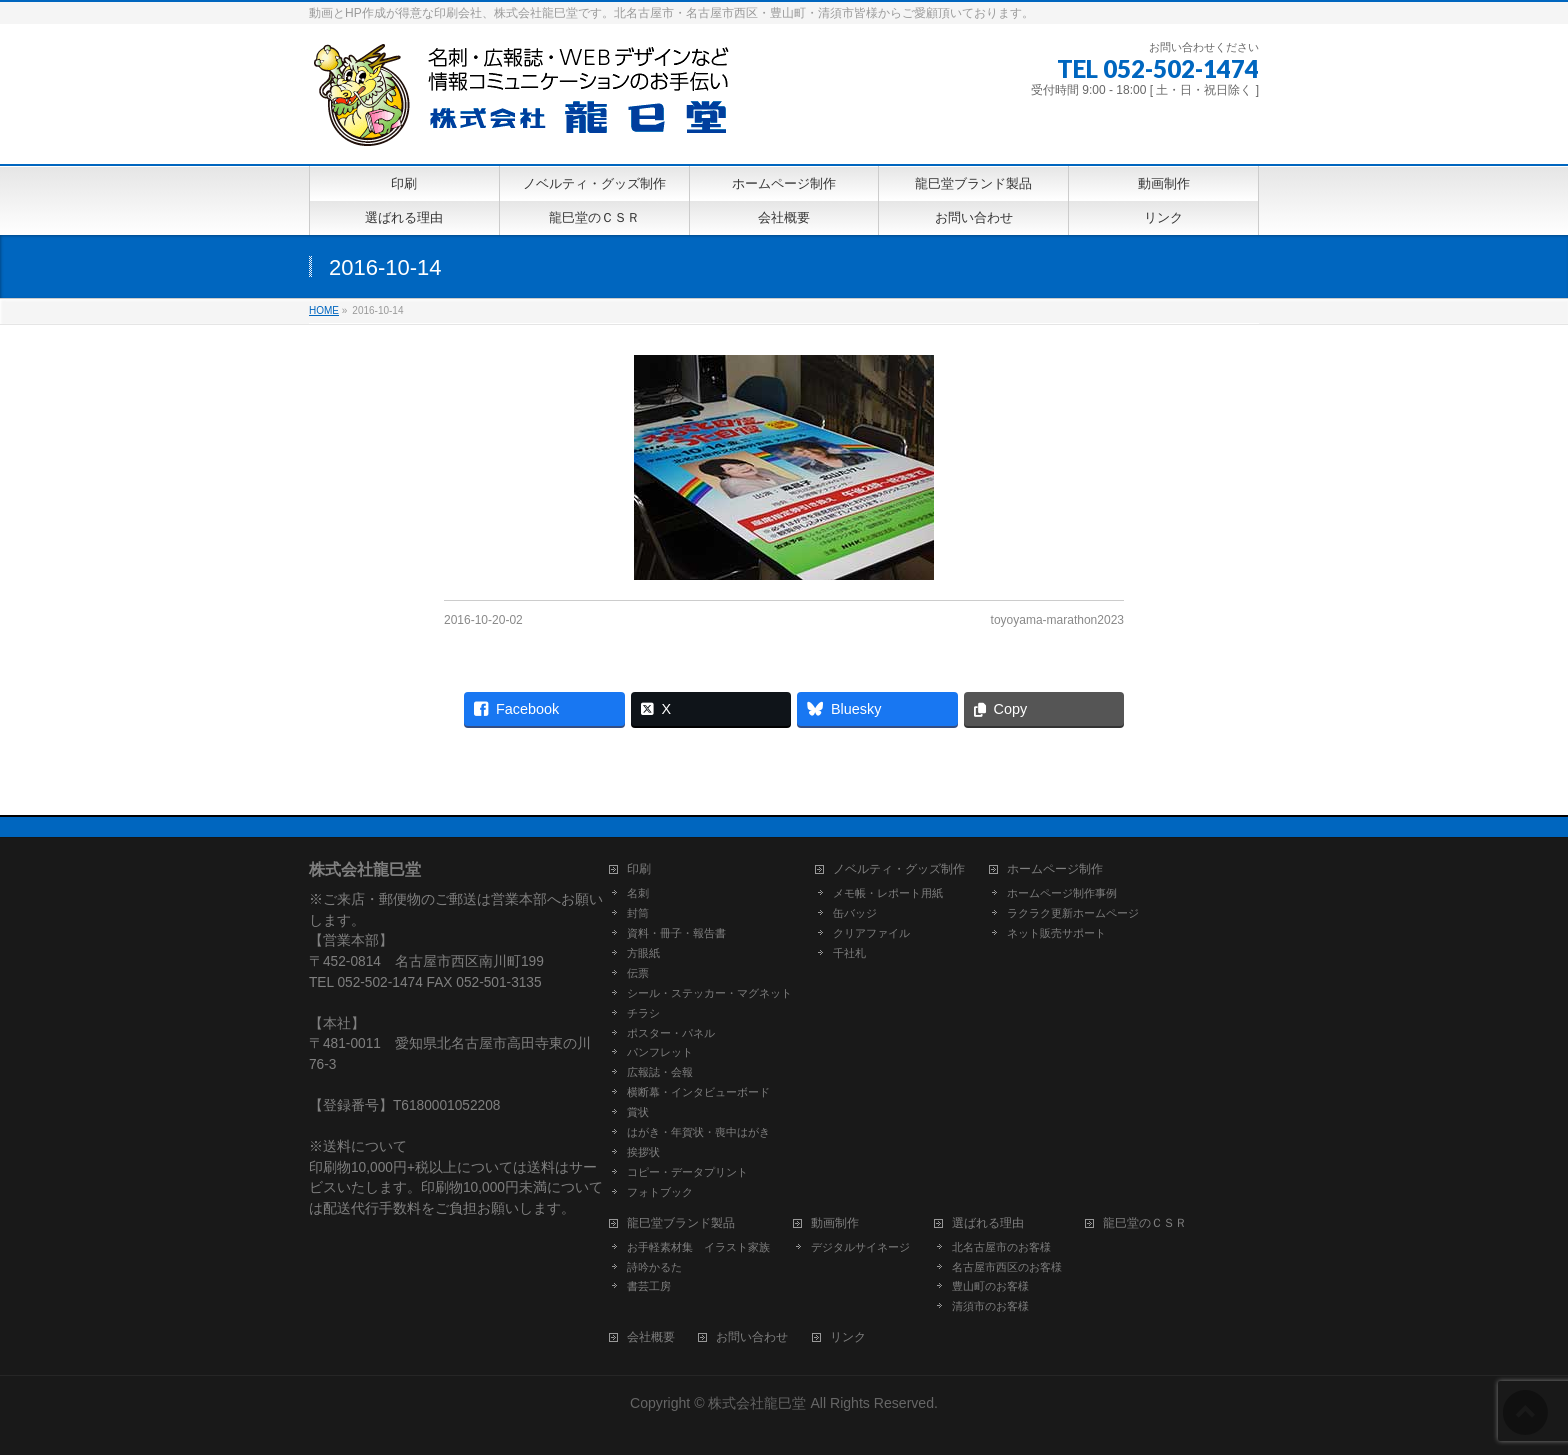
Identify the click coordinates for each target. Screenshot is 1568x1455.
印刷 (639, 869)
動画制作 (835, 1223)
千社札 (849, 953)
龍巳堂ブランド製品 (681, 1223)
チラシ (643, 1013)
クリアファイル (871, 933)
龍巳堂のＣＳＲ (1145, 1223)
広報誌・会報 (660, 1072)
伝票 (638, 973)
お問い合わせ (752, 1337)
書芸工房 (649, 1286)
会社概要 (651, 1337)
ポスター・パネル (671, 1033)
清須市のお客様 (990, 1306)
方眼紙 (643, 953)
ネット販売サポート (1056, 933)
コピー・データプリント (687, 1172)
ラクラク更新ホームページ (1073, 913)
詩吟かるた (654, 1267)
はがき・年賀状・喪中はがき (698, 1132)
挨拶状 (643, 1152)
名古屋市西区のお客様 (1007, 1267)
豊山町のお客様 (990, 1286)
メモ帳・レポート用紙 (888, 893)
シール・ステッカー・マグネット (709, 993)
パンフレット (660, 1052)
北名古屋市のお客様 (1001, 1247)
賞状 (638, 1112)
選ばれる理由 (988, 1223)
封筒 (638, 913)
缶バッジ (855, 913)
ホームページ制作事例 (1062, 893)
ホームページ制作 (1055, 869)
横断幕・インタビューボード (698, 1092)
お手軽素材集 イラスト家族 (698, 1247)
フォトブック (660, 1192)
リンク (848, 1337)
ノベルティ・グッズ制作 (899, 869)
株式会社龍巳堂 (759, 1403)
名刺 (638, 893)
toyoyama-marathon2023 (1057, 620)
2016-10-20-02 (483, 620)
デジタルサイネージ (860, 1247)
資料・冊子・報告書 (676, 933)
